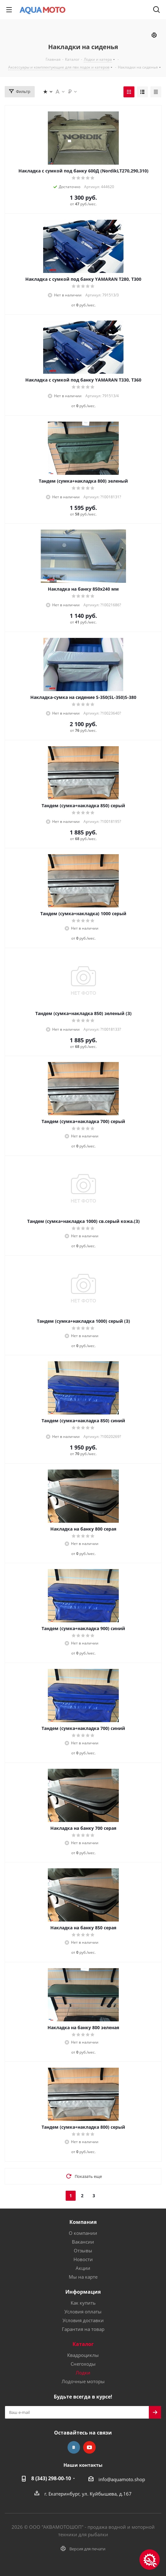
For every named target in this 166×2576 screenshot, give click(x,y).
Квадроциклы (83, 2355)
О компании (83, 2233)
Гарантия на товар (83, 2329)
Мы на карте (83, 2277)
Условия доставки (83, 2320)
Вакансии (83, 2242)
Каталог (83, 2344)
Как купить (83, 2303)
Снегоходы (83, 2364)
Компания (83, 2222)
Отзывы (83, 2250)
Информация (83, 2291)
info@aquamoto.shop (121, 2479)
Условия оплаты (83, 2311)
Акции (83, 2268)
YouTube (89, 2447)
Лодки (83, 2372)
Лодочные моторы (83, 2381)
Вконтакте (74, 2447)
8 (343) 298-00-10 (51, 2478)
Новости (83, 2259)
